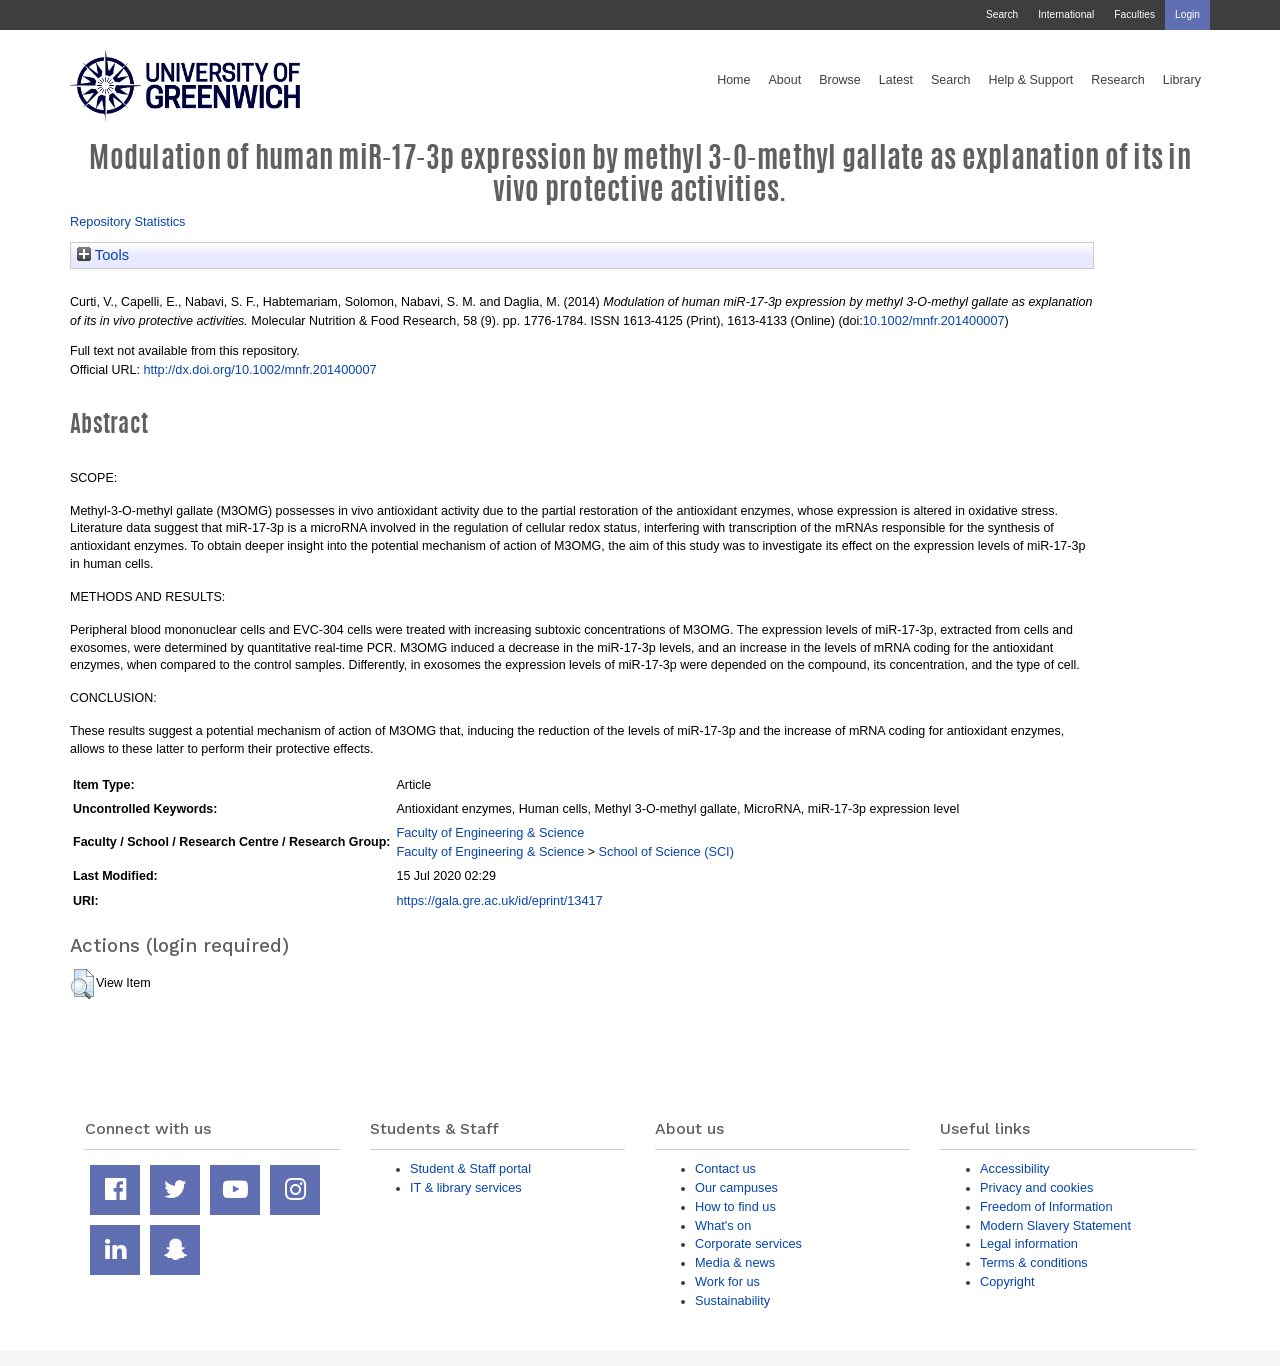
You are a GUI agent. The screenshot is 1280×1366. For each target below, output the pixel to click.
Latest (896, 80)
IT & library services (466, 1187)
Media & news (735, 1262)
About (784, 80)
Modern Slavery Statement (1055, 1225)
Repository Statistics (128, 221)
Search (1002, 14)
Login (1187, 14)
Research (1118, 80)
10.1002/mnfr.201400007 (934, 320)
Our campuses (736, 1187)
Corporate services (748, 1243)
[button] (82, 984)
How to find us (735, 1206)
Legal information (1029, 1243)
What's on (723, 1225)
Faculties (1134, 14)
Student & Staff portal (470, 1168)
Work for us (727, 1281)
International (1066, 14)
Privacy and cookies (1036, 1187)
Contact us (725, 1168)
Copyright (1007, 1281)
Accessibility (1014, 1168)
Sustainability (732, 1300)
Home (733, 80)
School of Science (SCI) (666, 851)
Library (1182, 80)
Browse (840, 80)
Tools (103, 255)
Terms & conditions (1034, 1262)
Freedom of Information (1046, 1206)
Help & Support (1031, 80)
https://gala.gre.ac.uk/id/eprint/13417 (499, 900)
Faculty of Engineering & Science (490, 832)
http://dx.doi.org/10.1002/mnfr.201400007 (259, 369)
